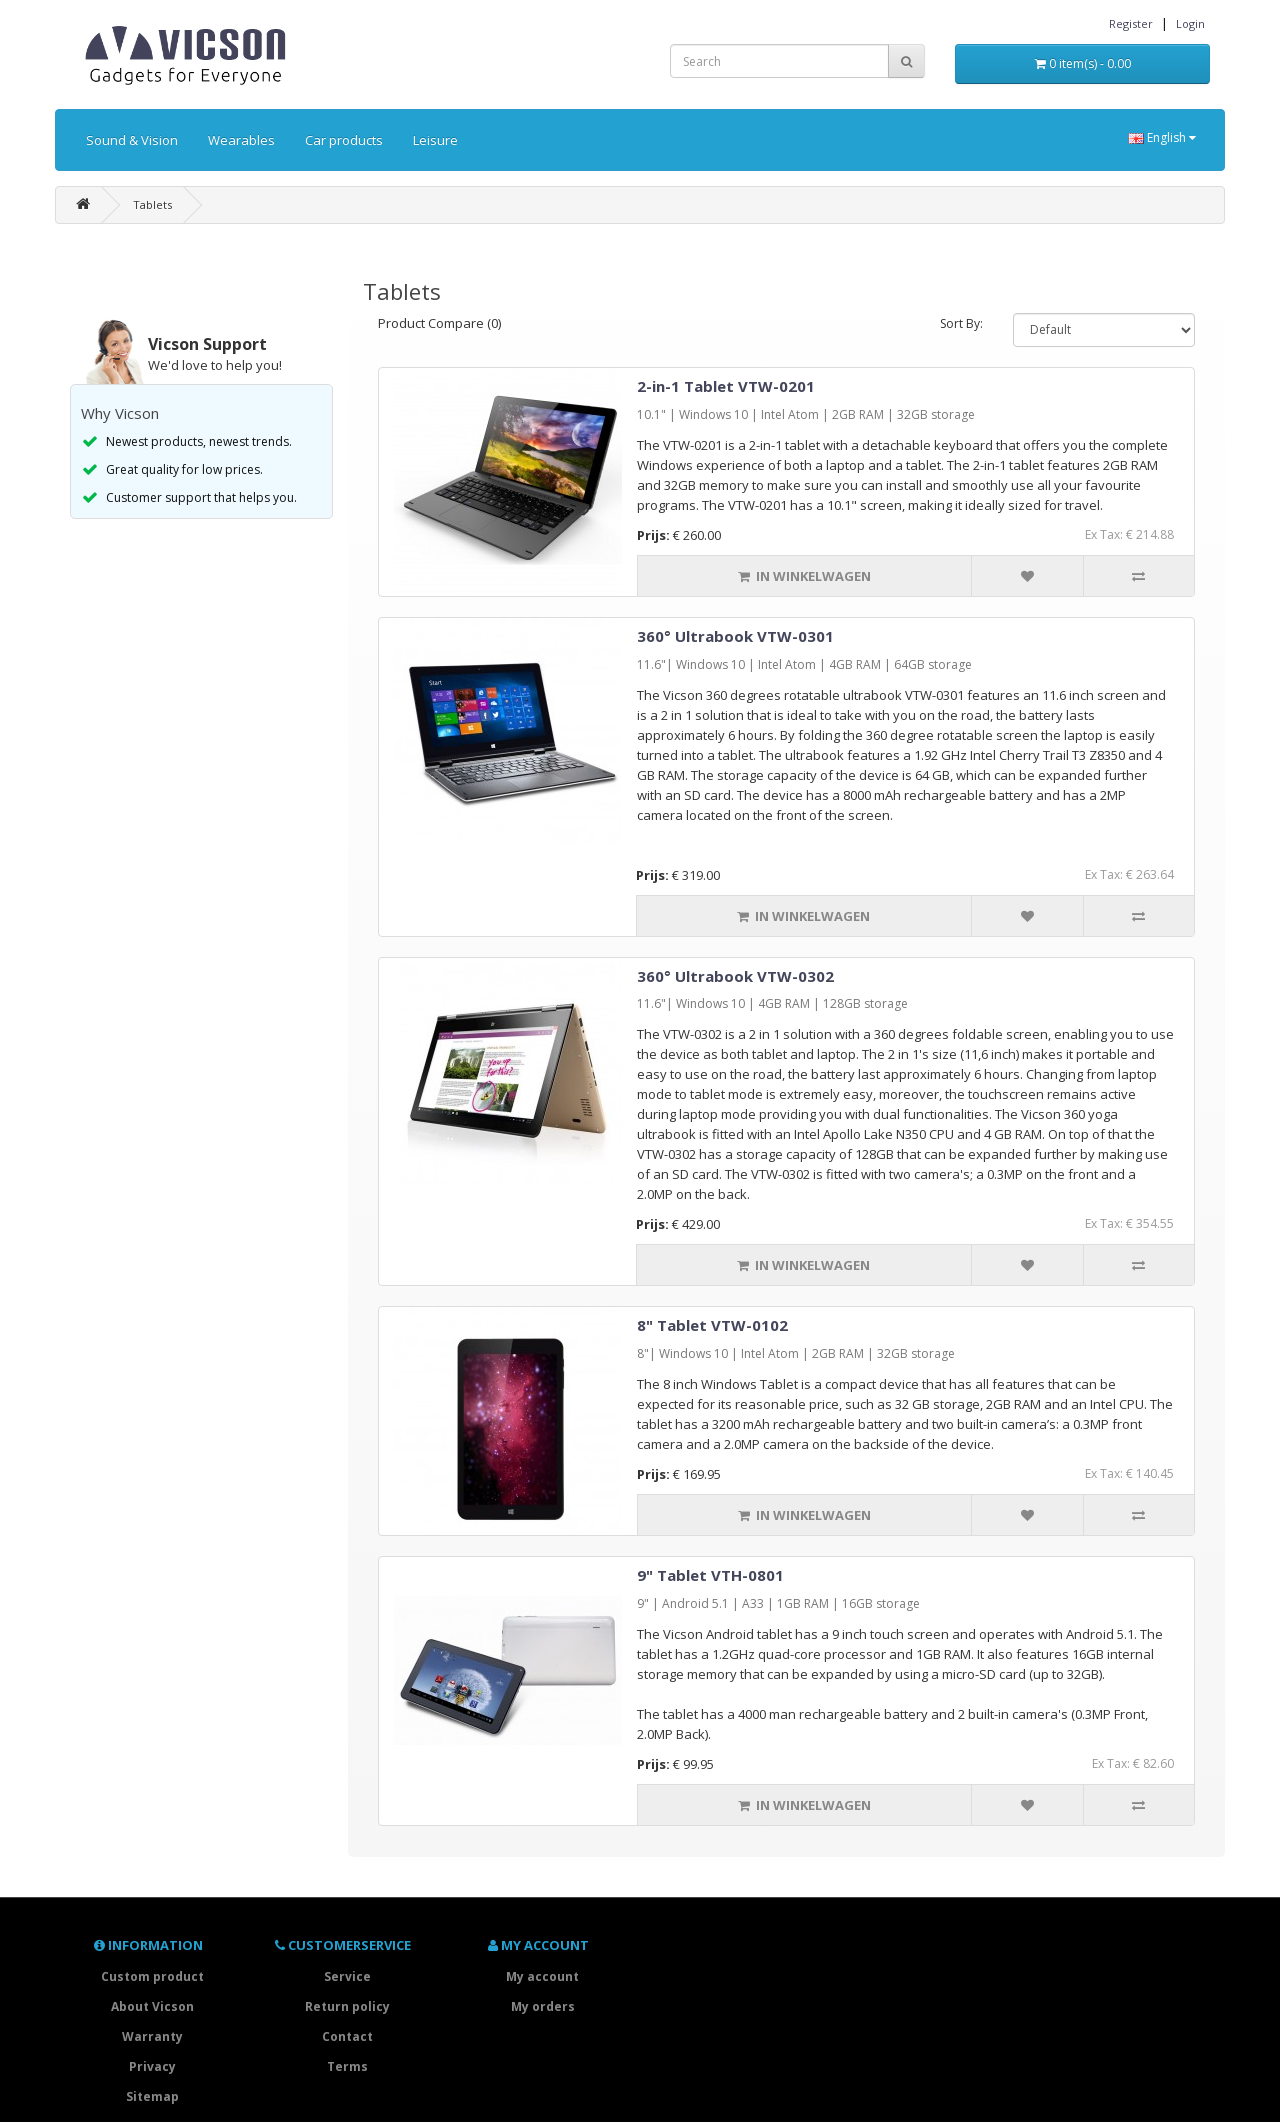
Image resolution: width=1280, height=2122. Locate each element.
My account (542, 1976)
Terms (347, 2066)
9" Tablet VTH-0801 (710, 1575)
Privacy (152, 2066)
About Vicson (152, 2006)
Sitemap (152, 2096)
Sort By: (961, 323)
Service (347, 1976)
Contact (347, 2036)
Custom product (152, 1976)
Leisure (435, 140)
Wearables (241, 140)
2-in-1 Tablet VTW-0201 (726, 386)
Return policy (347, 2006)
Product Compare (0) (439, 323)
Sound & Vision (132, 140)
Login (1190, 23)
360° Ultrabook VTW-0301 (735, 636)
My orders (543, 2006)
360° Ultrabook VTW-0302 (735, 976)
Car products (344, 140)
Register (1131, 23)
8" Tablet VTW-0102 (712, 1325)
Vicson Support (207, 344)
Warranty (152, 2036)
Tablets (152, 204)
